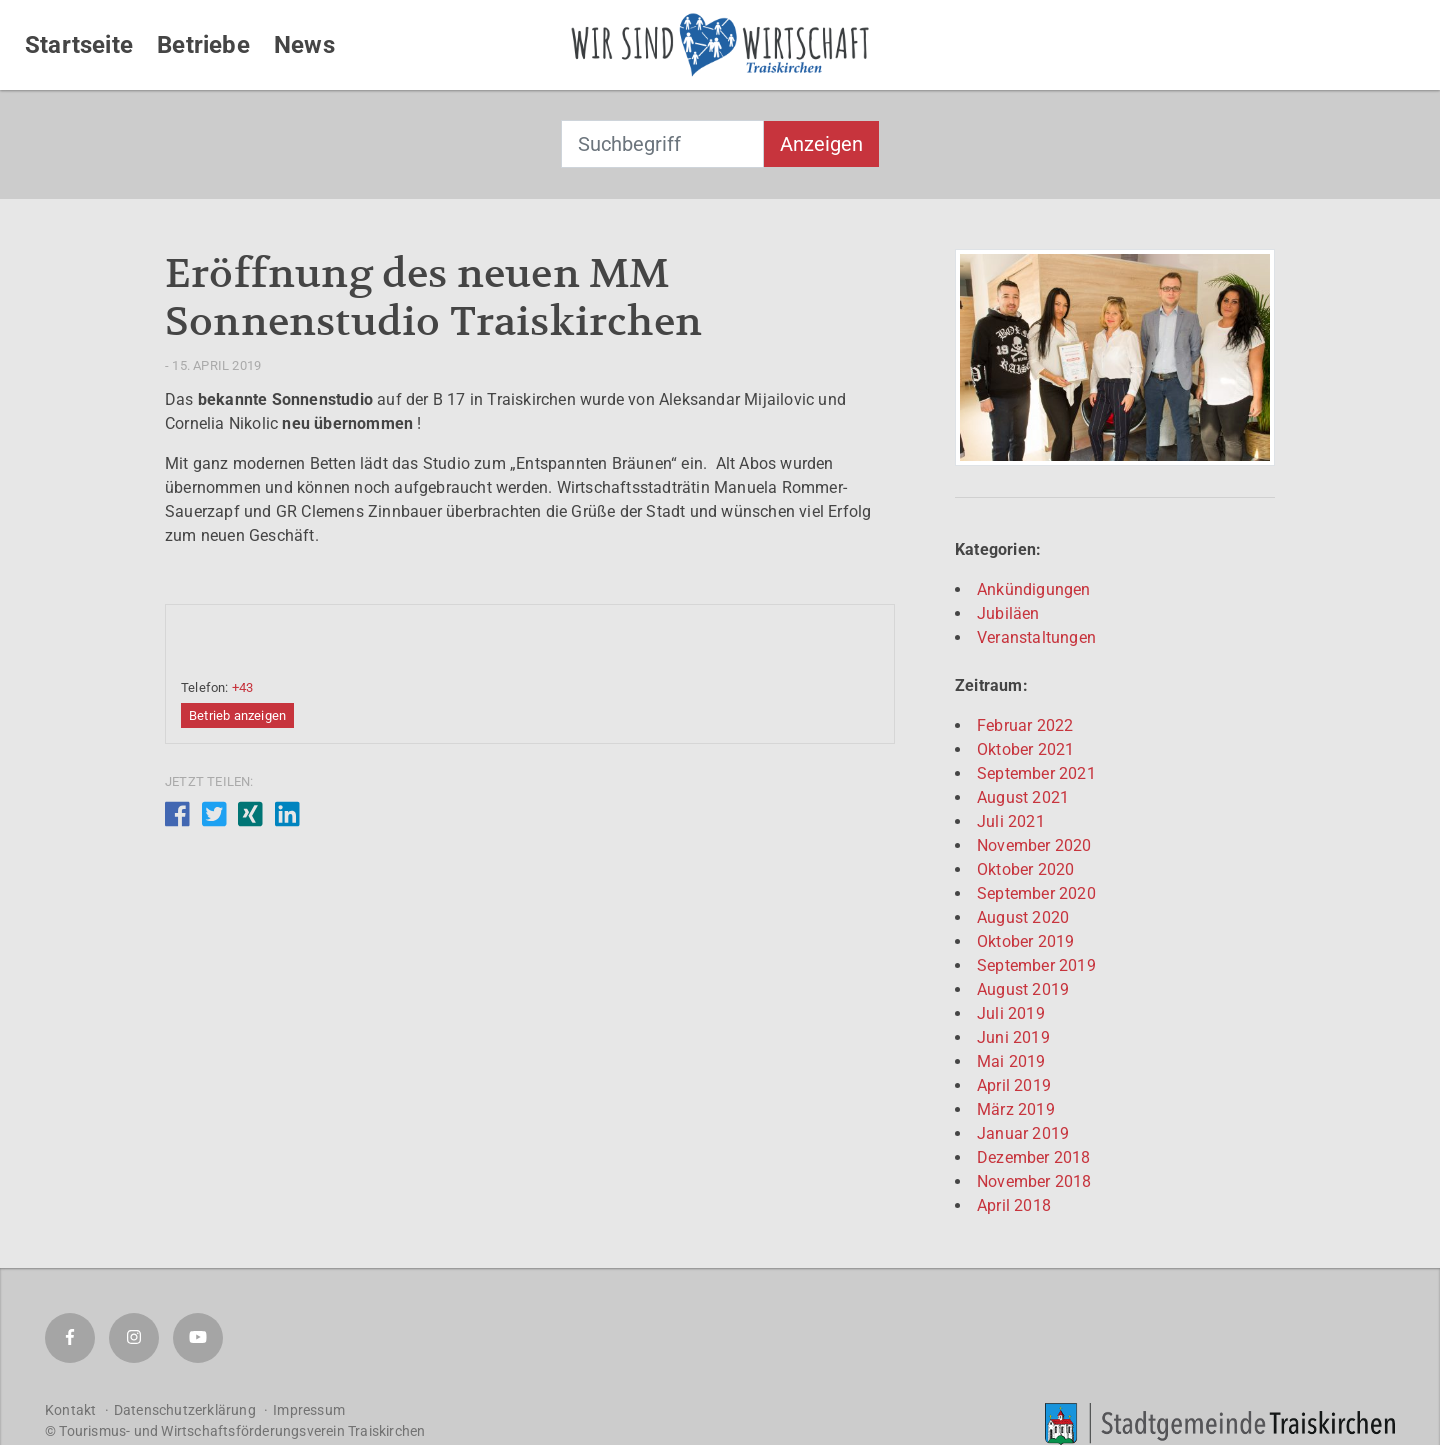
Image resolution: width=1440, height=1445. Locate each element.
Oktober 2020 (1025, 869)
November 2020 (1034, 845)
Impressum (309, 1410)
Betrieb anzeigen (237, 715)
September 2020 (1036, 893)
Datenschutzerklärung (185, 1410)
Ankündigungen (1034, 589)
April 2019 (1014, 1085)
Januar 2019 (1023, 1133)
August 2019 (1023, 989)
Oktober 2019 (1025, 941)
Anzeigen (821, 144)
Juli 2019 (1011, 1013)
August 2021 (1023, 797)
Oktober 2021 (1025, 749)
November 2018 (1034, 1181)
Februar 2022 (1025, 725)
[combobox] (662, 144)
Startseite (79, 45)
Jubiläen (1008, 613)
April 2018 (1014, 1205)
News (304, 45)
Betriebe (203, 45)
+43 (243, 687)
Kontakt (70, 1410)
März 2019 (1016, 1109)
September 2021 (1036, 773)
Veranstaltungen (1036, 637)
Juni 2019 (1013, 1037)
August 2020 (1023, 917)
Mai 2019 (1011, 1061)
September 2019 (1036, 965)
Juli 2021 (1011, 821)
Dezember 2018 (1034, 1157)
